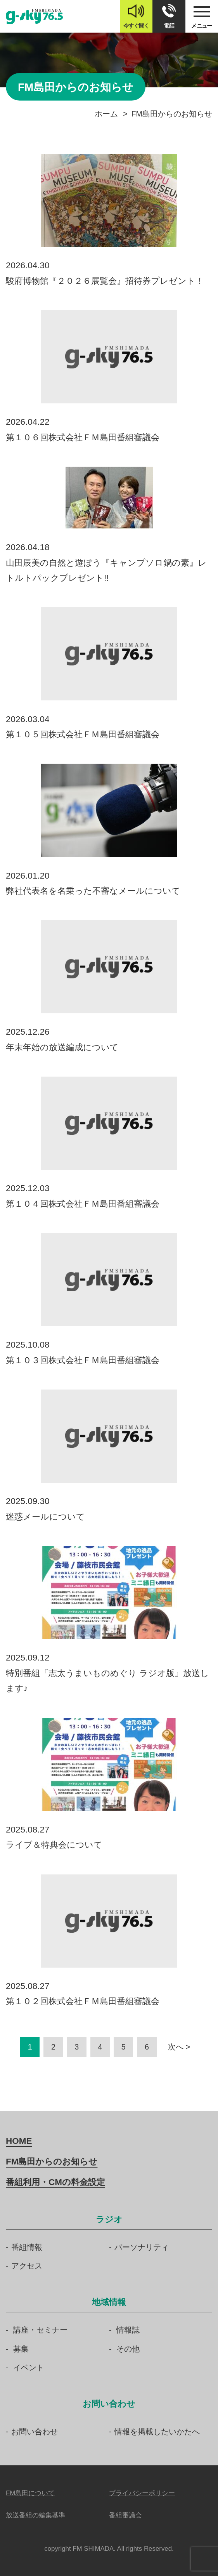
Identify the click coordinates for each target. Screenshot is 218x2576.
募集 (21, 2349)
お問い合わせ (34, 2431)
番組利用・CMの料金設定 (55, 2182)
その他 (128, 2349)
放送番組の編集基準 (35, 2515)
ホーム (106, 113)
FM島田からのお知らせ (51, 2161)
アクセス (26, 2266)
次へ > (179, 2047)
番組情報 (26, 2247)
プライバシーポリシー (142, 2493)
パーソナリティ (141, 2247)
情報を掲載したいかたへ (157, 2431)
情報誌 (128, 2330)
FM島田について (30, 2493)
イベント (28, 2367)
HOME (19, 2141)
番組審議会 (125, 2515)
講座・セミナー (40, 2330)
